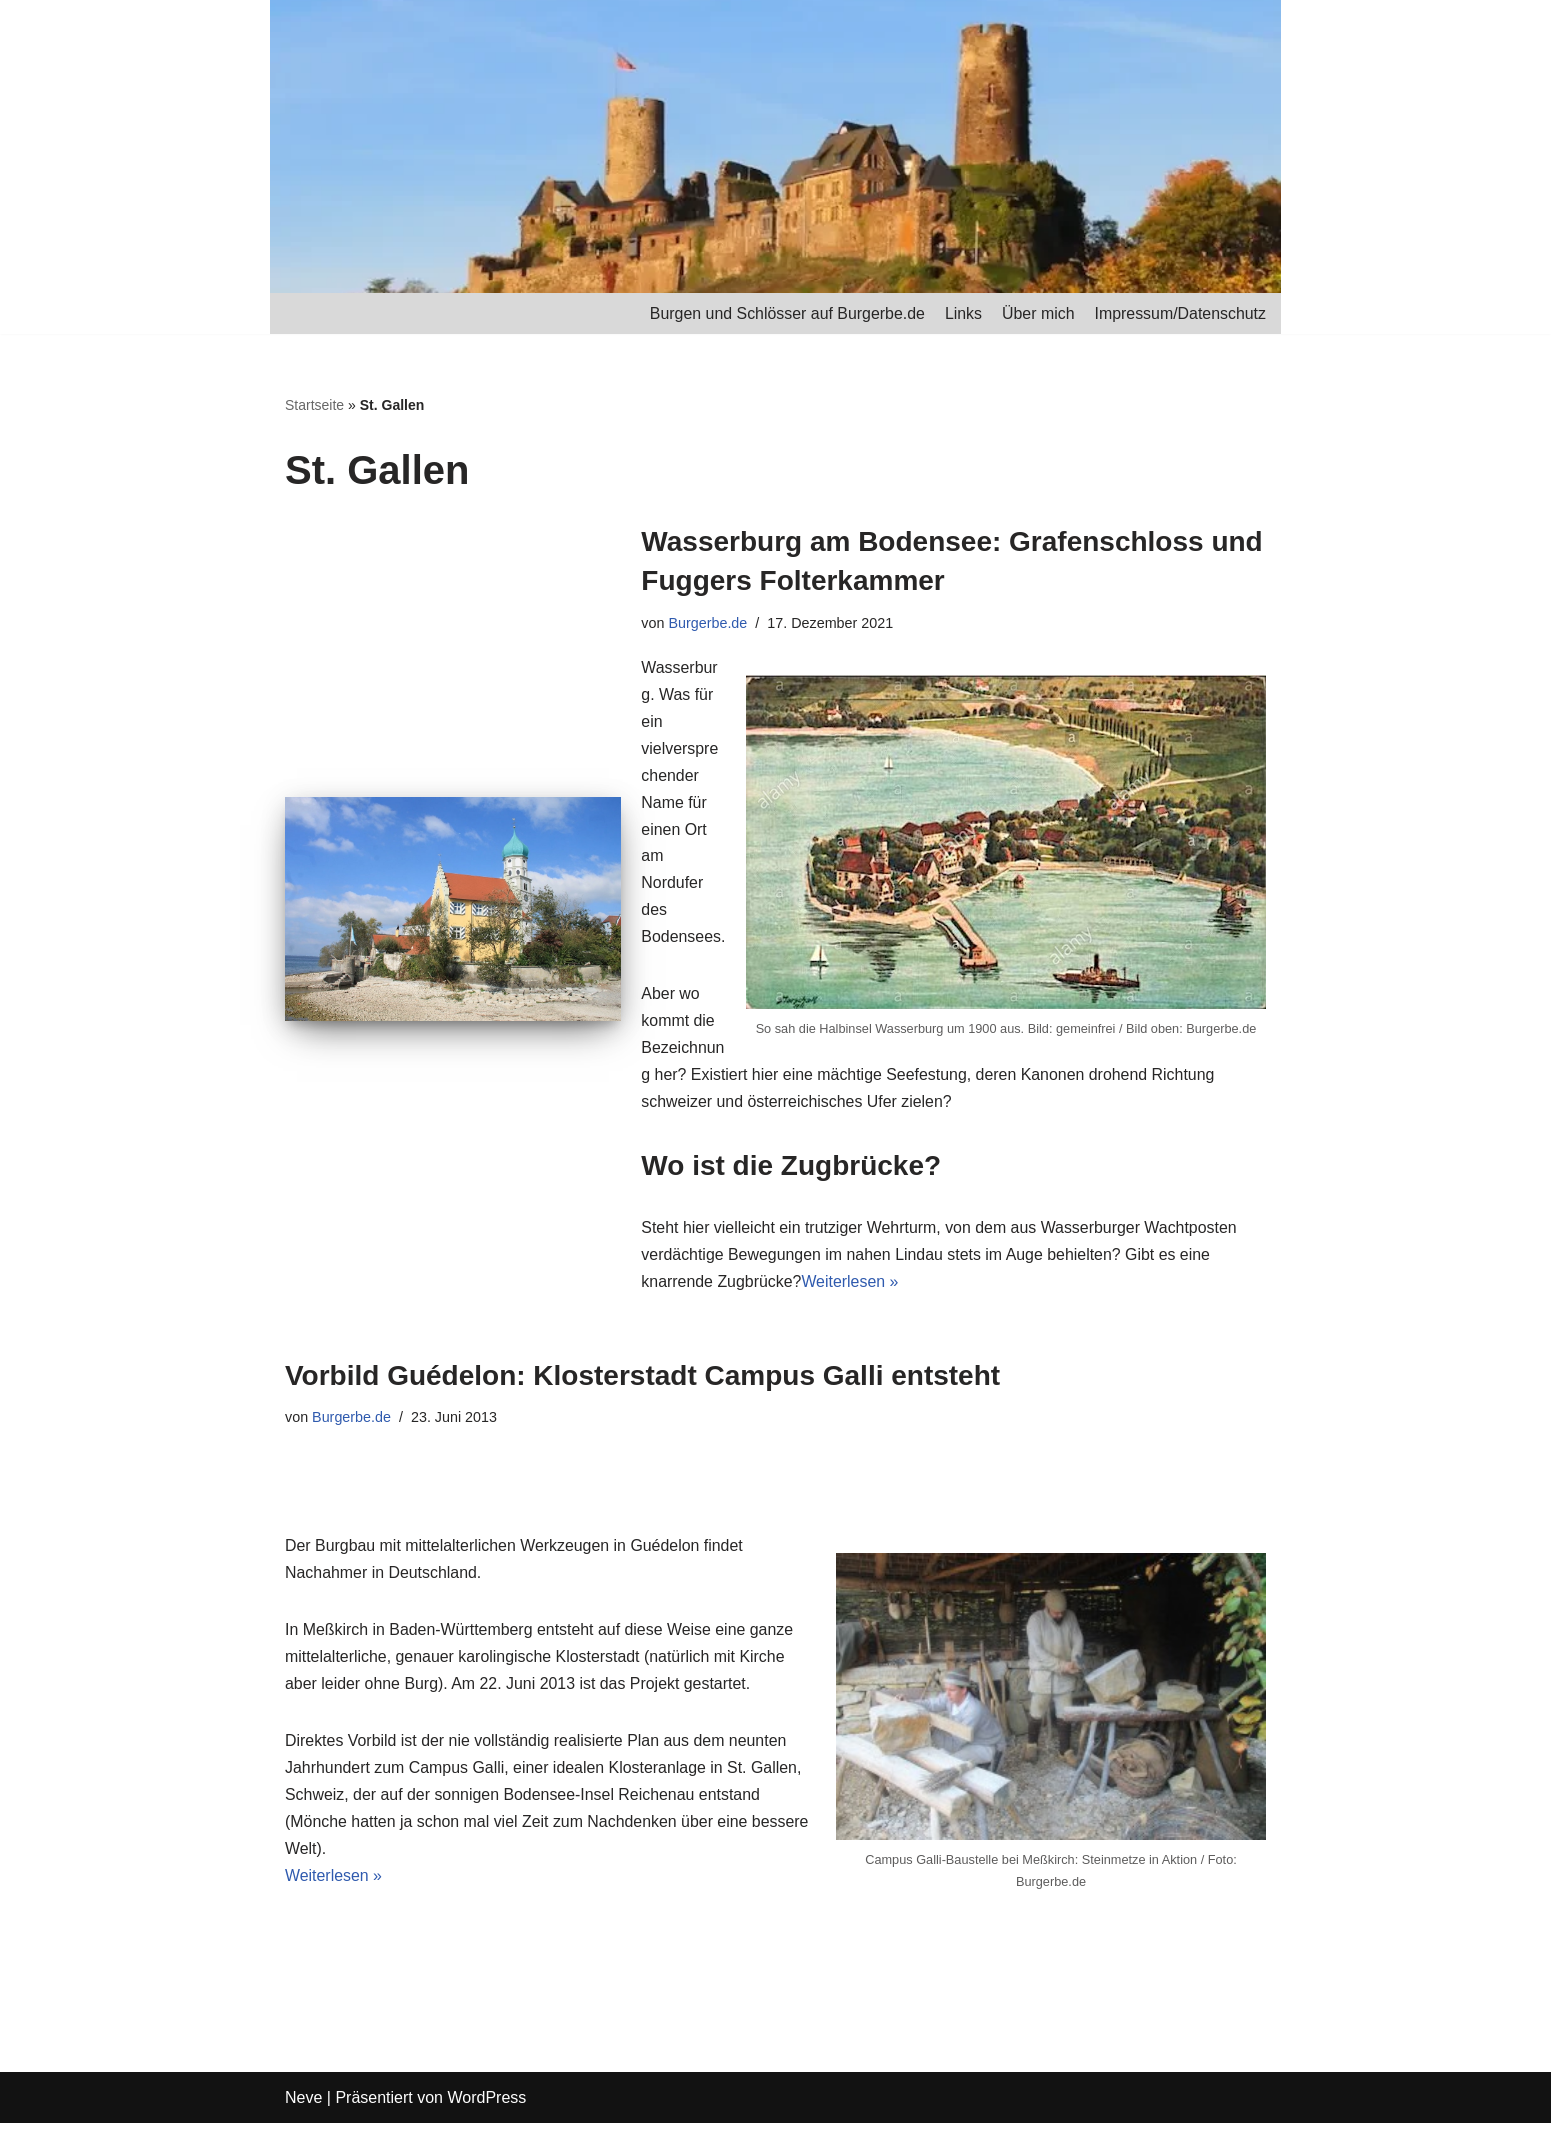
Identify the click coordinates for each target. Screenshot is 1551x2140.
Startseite (314, 406)
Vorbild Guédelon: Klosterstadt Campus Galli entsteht (642, 1380)
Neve (303, 2114)
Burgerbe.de (708, 623)
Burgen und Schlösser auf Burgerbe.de (785, 313)
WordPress (486, 2114)
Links (961, 313)
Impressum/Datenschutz (1179, 313)
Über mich (1037, 313)
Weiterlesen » (851, 1287)
